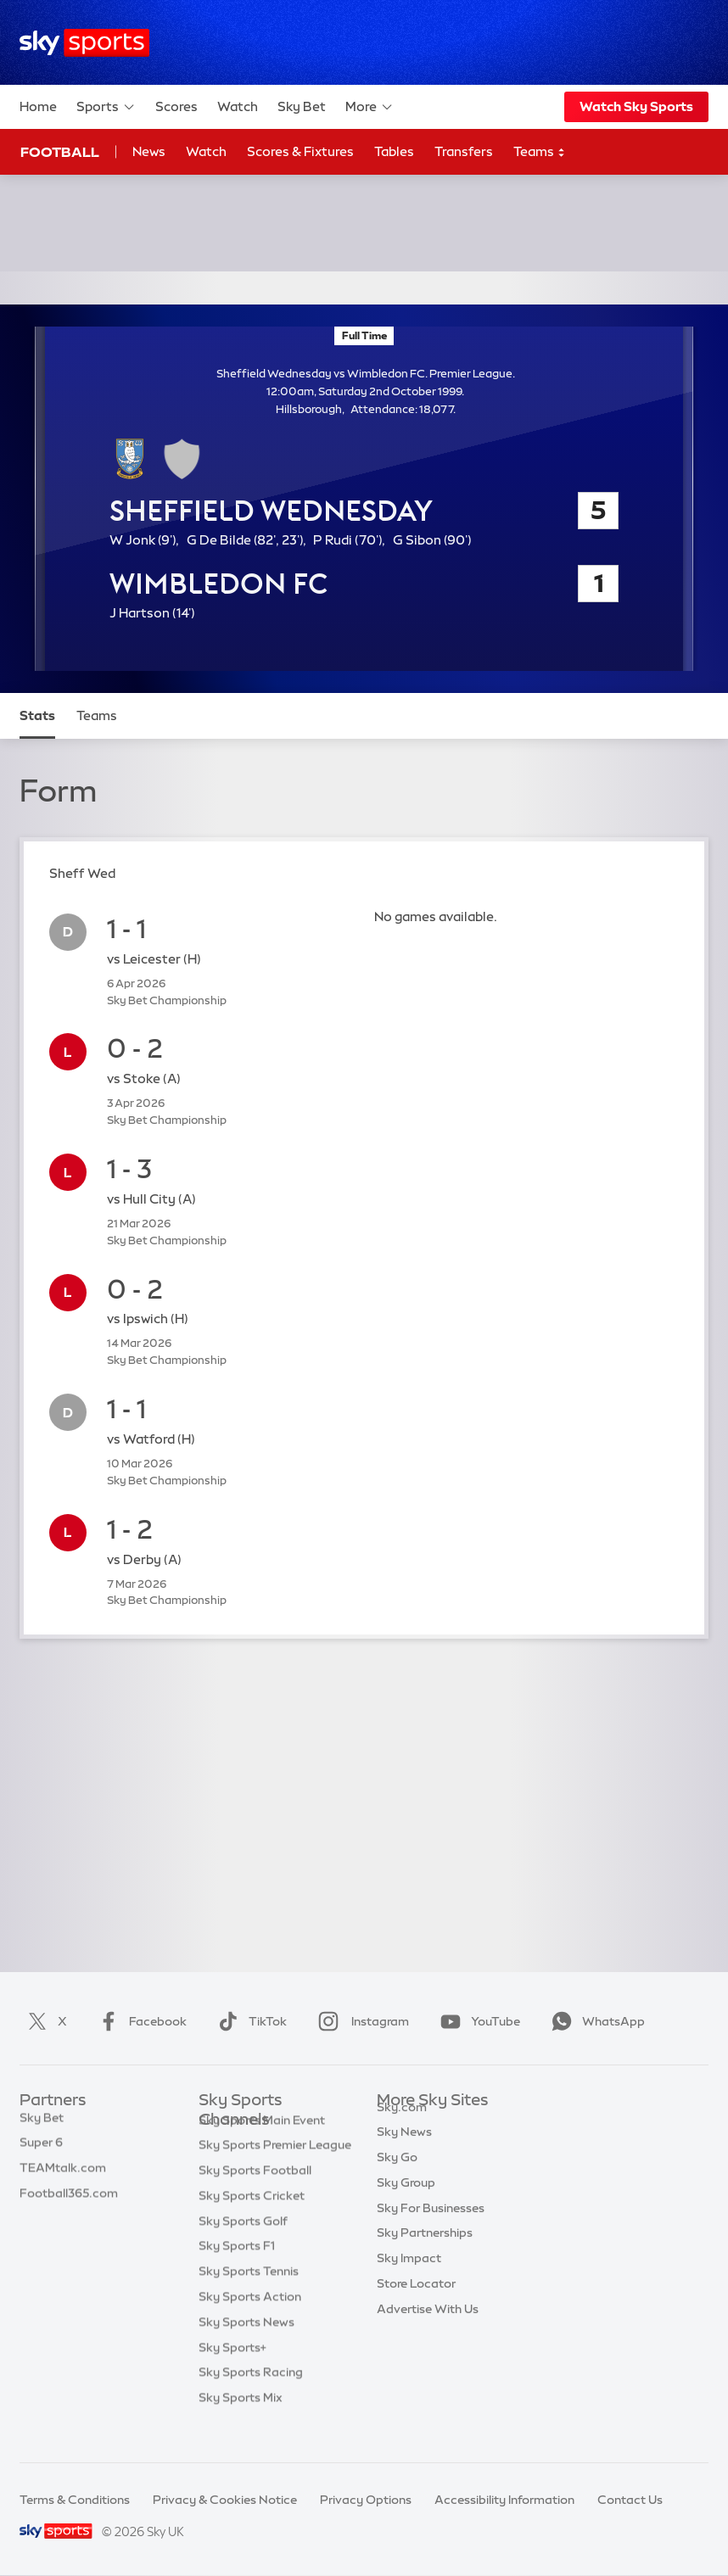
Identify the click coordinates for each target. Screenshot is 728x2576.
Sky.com (402, 2126)
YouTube (477, 2021)
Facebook (139, 2021)
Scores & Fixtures (300, 151)
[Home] (84, 43)
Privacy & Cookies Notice (225, 2500)
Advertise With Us (428, 2328)
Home (38, 106)
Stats (37, 715)
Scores (176, 106)
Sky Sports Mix (241, 2423)
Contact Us (630, 2500)
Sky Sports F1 (237, 2271)
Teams (539, 152)
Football (59, 152)
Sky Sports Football (255, 2196)
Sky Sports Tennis (249, 2297)
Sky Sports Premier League (275, 2170)
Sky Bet (301, 106)
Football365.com (69, 2202)
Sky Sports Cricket (252, 2221)
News (148, 151)
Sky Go (397, 2176)
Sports (106, 107)
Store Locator (416, 2303)
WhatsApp (595, 2021)
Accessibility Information (504, 2500)
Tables (394, 151)
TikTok (249, 2021)
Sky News (404, 2151)
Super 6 (41, 2151)
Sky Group (406, 2202)
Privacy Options (366, 2500)
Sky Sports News (246, 2348)
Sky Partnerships (425, 2252)
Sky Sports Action (250, 2322)
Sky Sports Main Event (262, 2146)
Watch (237, 106)
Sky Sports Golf (243, 2247)
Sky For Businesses (430, 2227)
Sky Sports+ (232, 2373)
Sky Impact (409, 2277)
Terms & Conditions (75, 2500)
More (369, 107)
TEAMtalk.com (63, 2176)
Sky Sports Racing (251, 2398)
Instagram (360, 2021)
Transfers (463, 151)
